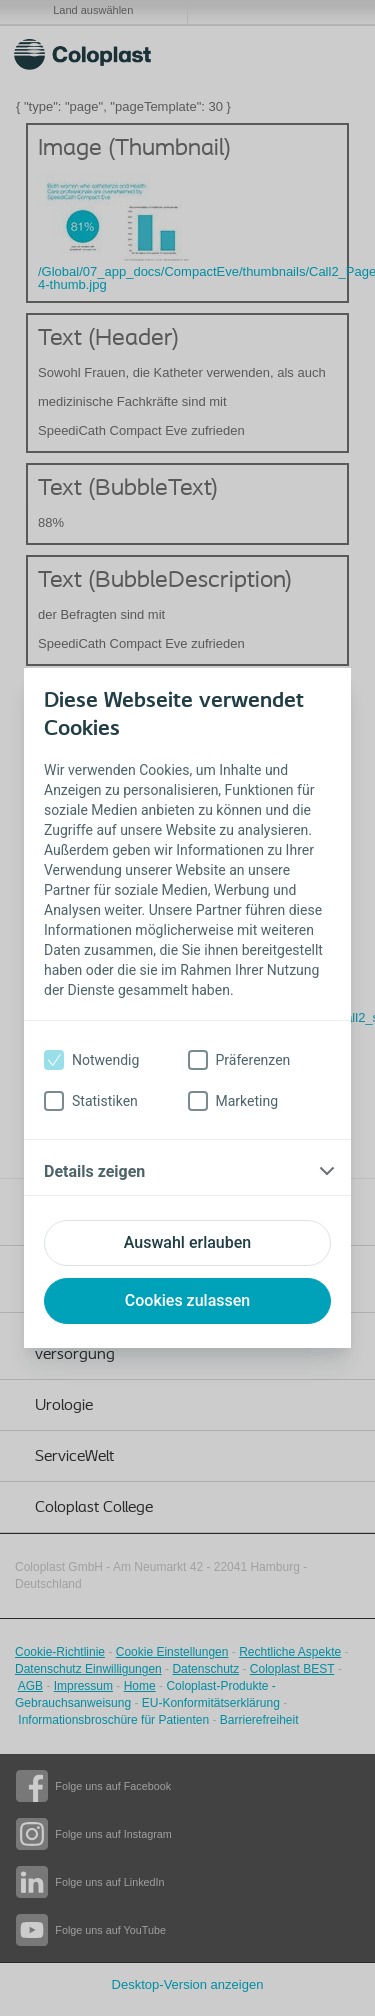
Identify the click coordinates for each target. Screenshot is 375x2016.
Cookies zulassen (187, 1300)
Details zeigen (94, 1171)
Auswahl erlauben (187, 1242)
